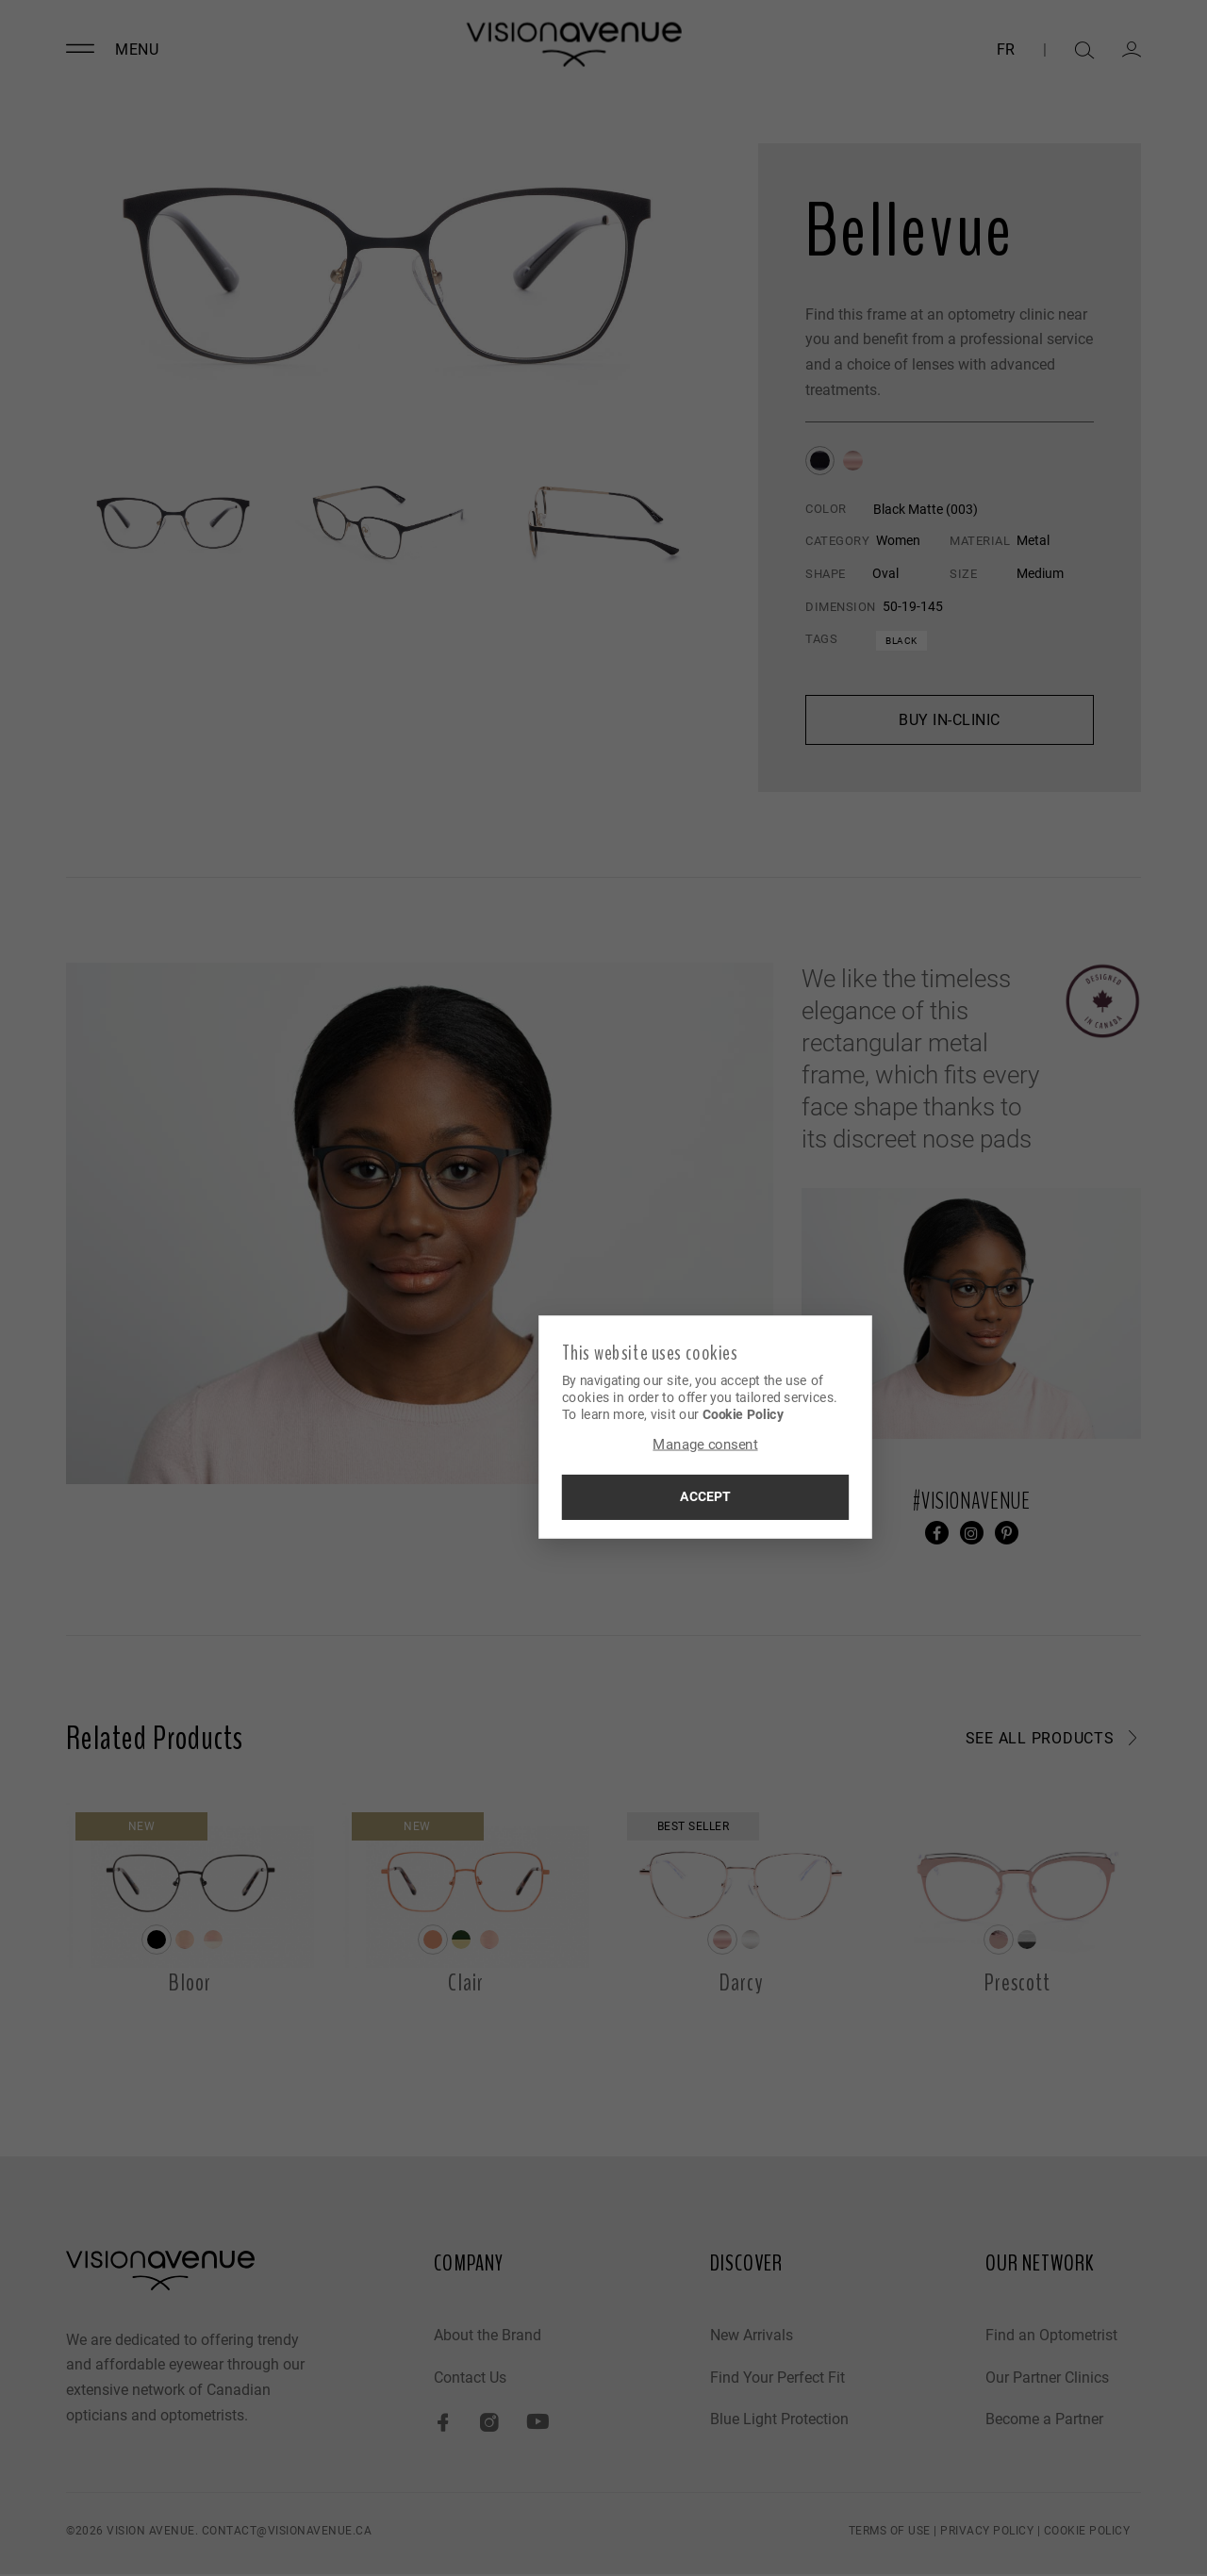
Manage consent (603, 1446)
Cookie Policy (644, 1414)
